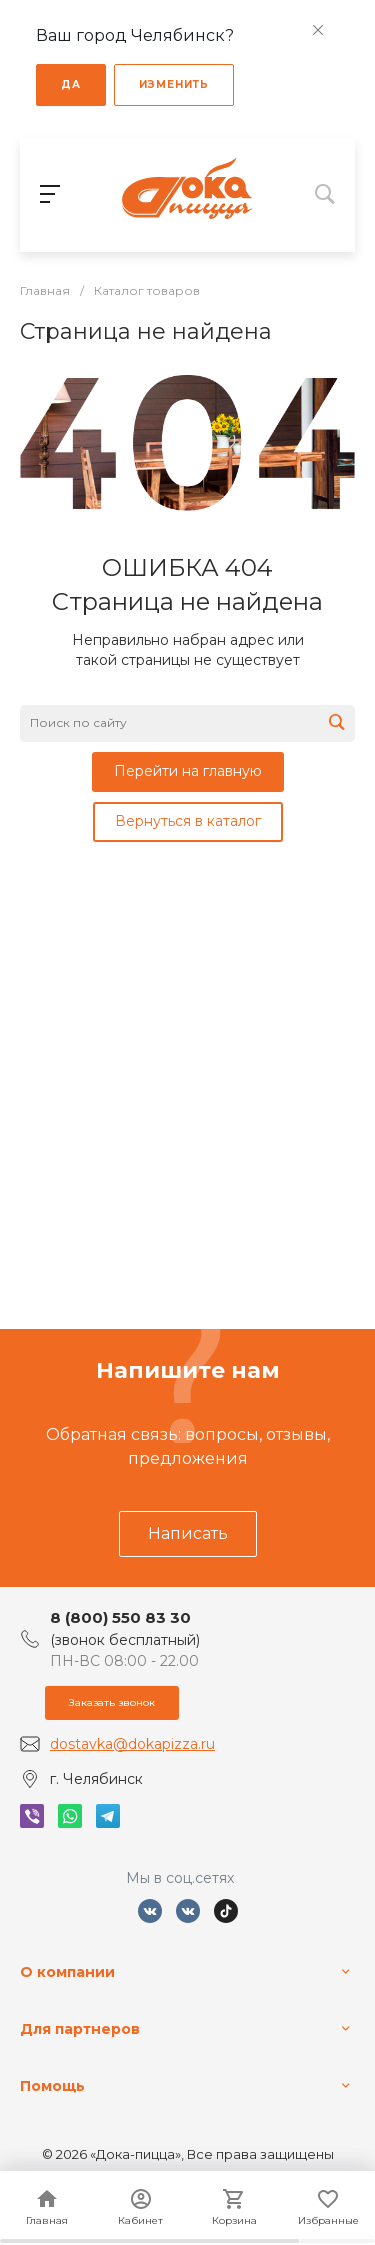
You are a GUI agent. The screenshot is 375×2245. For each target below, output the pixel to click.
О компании (67, 1972)
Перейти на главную (188, 771)
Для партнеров (80, 2029)
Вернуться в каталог (188, 821)
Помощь (52, 2086)
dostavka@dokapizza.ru (132, 1744)
